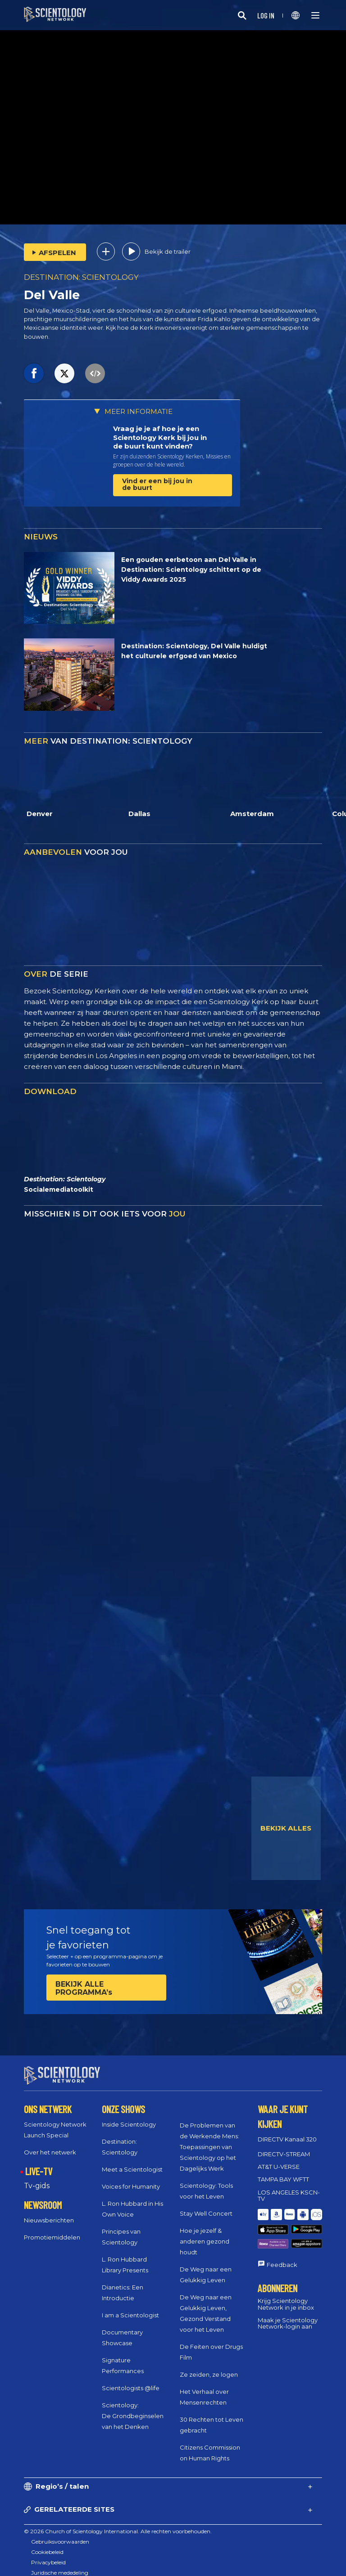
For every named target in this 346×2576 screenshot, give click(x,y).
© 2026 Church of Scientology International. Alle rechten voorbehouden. (118, 2523)
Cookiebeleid (47, 2543)
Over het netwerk (50, 2144)
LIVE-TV (38, 2163)
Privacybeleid (48, 2554)
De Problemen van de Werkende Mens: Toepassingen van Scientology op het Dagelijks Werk (209, 2139)
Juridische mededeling (59, 2564)
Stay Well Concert (206, 2205)
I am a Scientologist (130, 2307)
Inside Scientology (129, 2116)
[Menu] (315, 15)
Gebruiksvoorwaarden (60, 2533)
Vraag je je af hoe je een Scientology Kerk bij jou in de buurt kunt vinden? (160, 437)
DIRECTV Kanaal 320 (287, 2131)
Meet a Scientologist (132, 2161)
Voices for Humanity (131, 2178)
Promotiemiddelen (52, 2229)
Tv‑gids (36, 2177)
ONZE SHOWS (123, 2101)
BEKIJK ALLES (285, 1828)
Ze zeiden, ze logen (209, 2366)
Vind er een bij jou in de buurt (157, 484)
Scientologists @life (130, 2379)
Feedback (282, 2237)
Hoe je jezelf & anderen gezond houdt (204, 2233)
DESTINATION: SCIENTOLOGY (81, 277)
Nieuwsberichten (49, 2212)
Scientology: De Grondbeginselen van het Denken (133, 2407)
